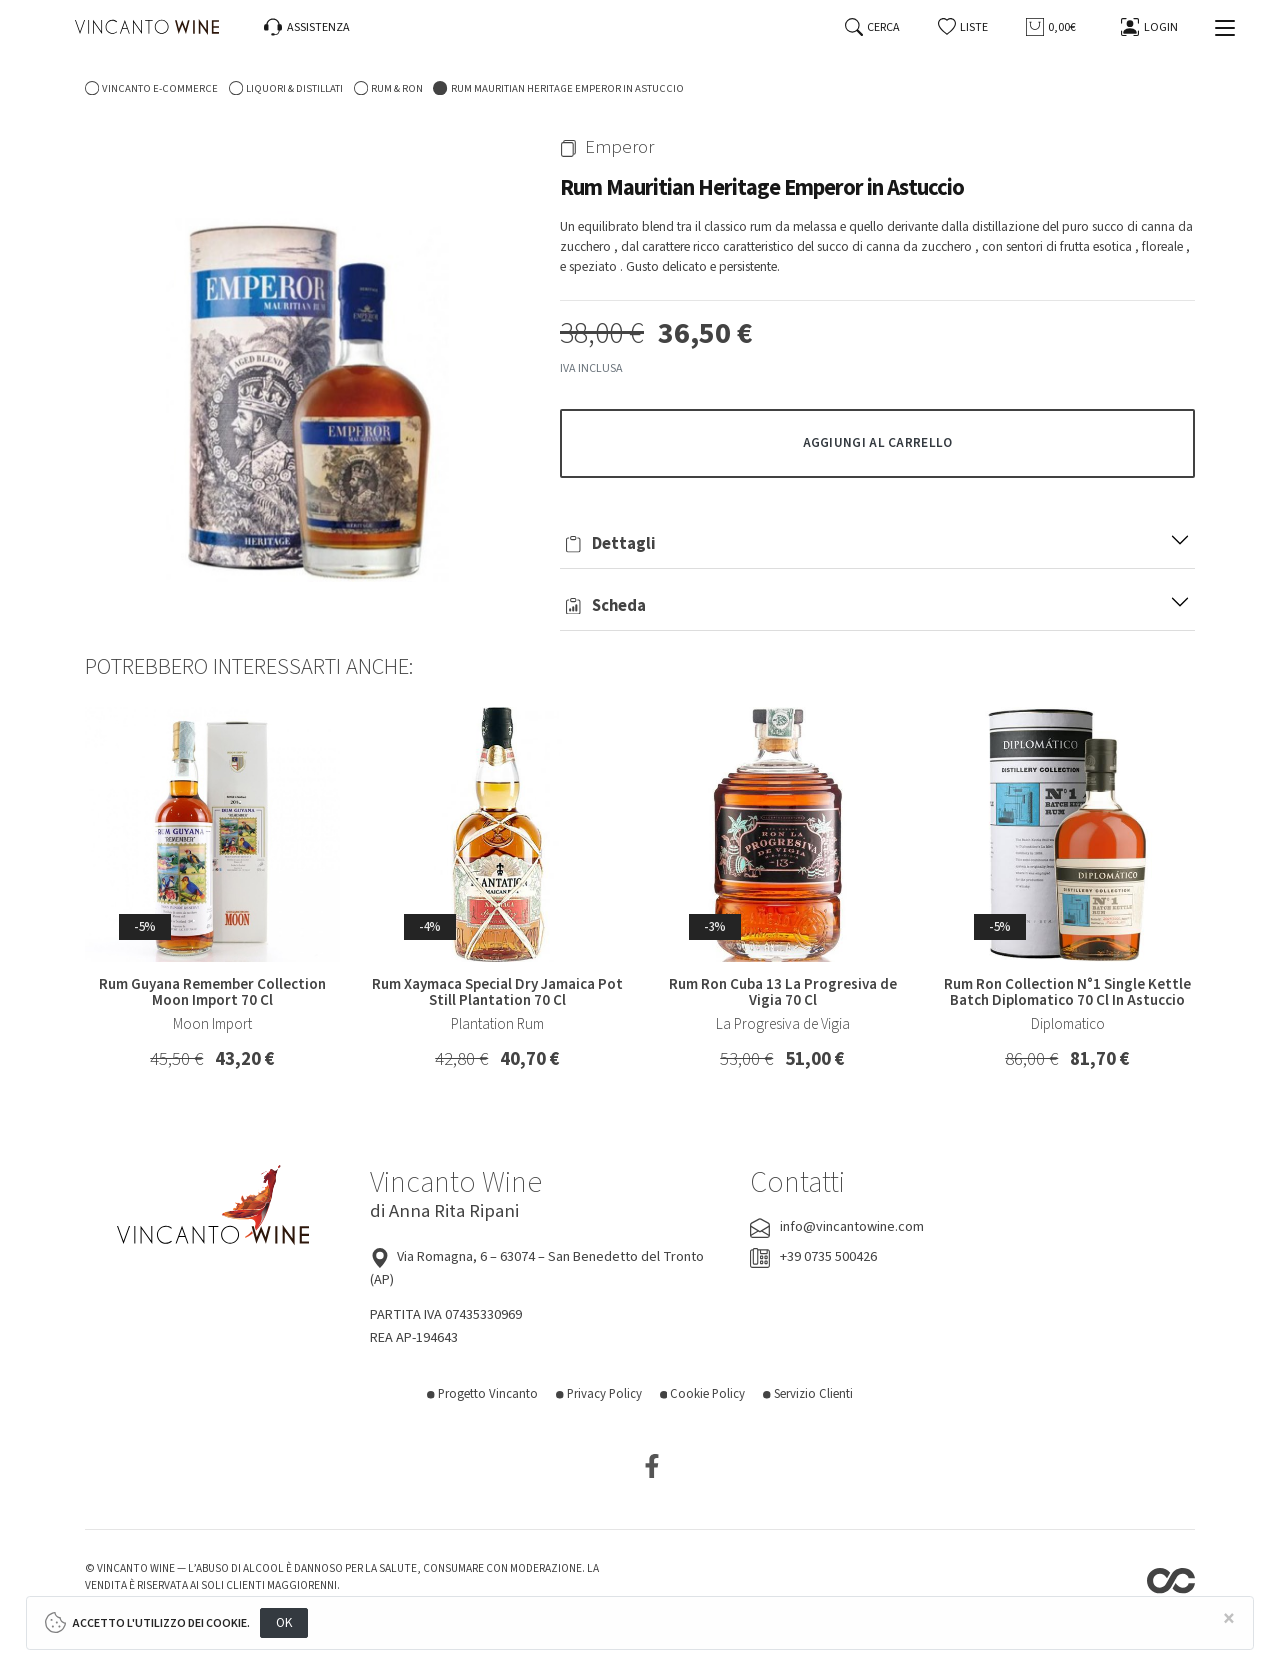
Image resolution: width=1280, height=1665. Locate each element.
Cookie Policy (703, 1394)
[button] (963, 27)
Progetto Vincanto (482, 1394)
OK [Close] (284, 1622)
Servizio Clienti (808, 1394)
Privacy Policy (599, 1394)
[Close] (1229, 1619)
